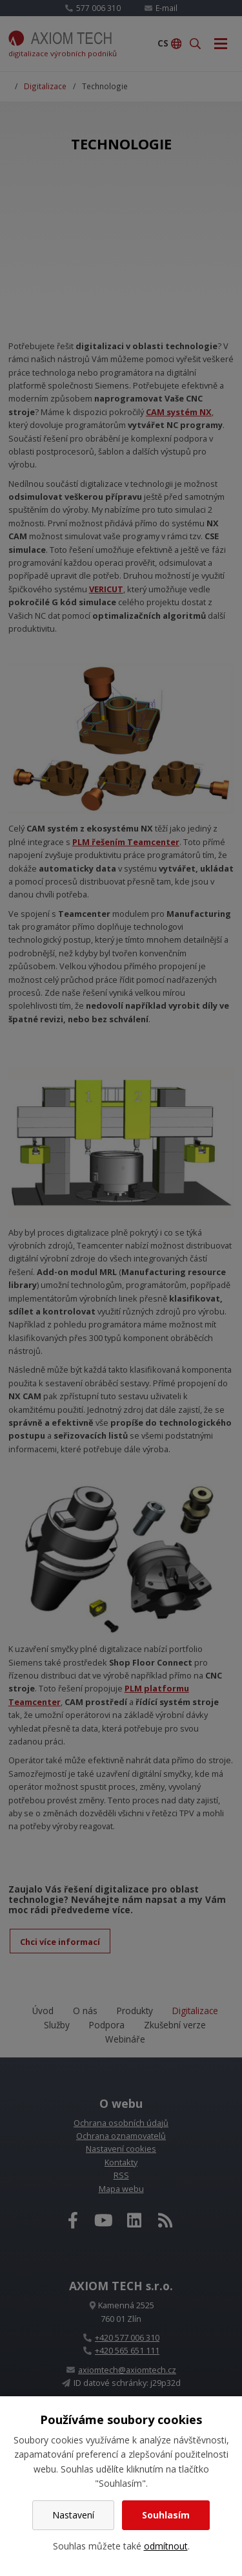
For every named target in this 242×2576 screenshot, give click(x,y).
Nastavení (73, 2515)
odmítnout (166, 2546)
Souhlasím (166, 2515)
